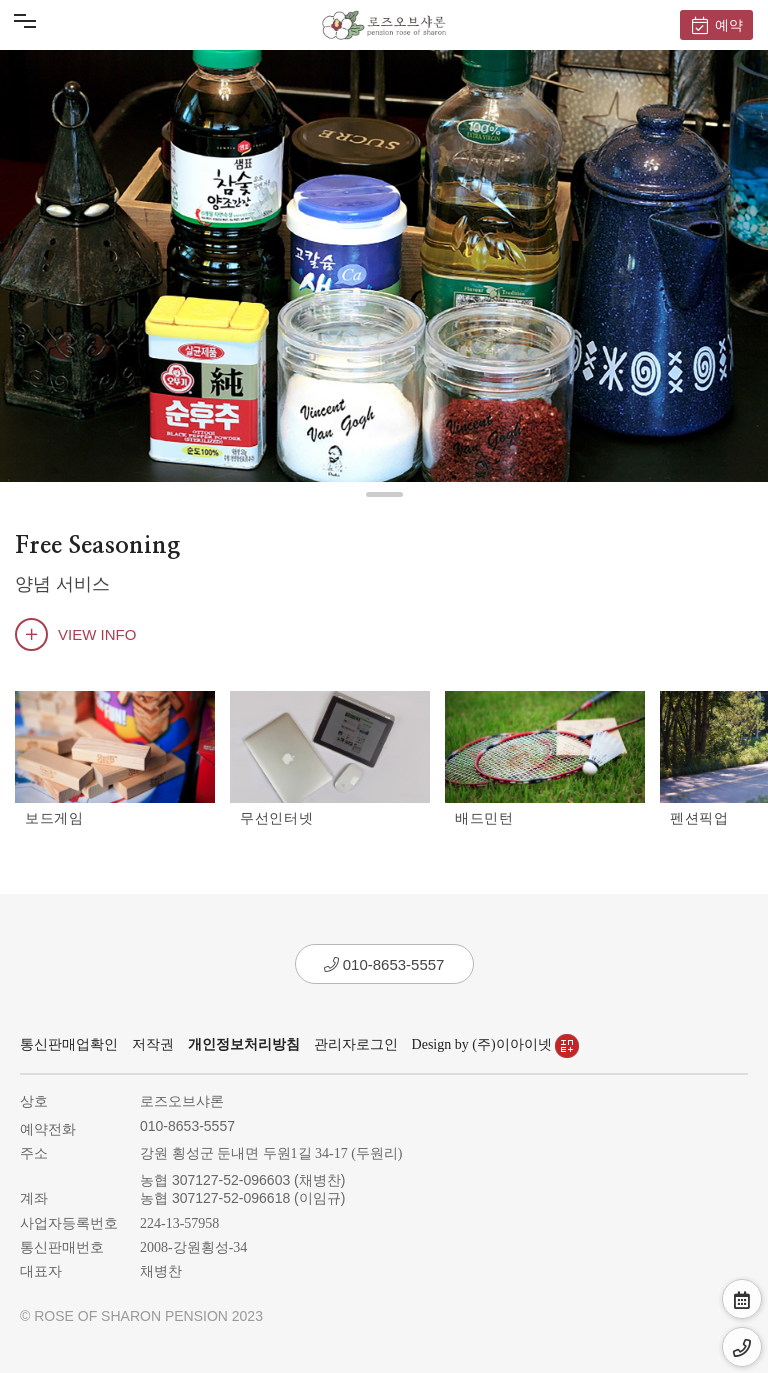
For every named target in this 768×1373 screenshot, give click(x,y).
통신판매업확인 (69, 1044)
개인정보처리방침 (244, 1044)
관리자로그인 (356, 1044)
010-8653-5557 (384, 964)
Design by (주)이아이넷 (496, 1044)
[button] (384, 494)
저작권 (153, 1044)
